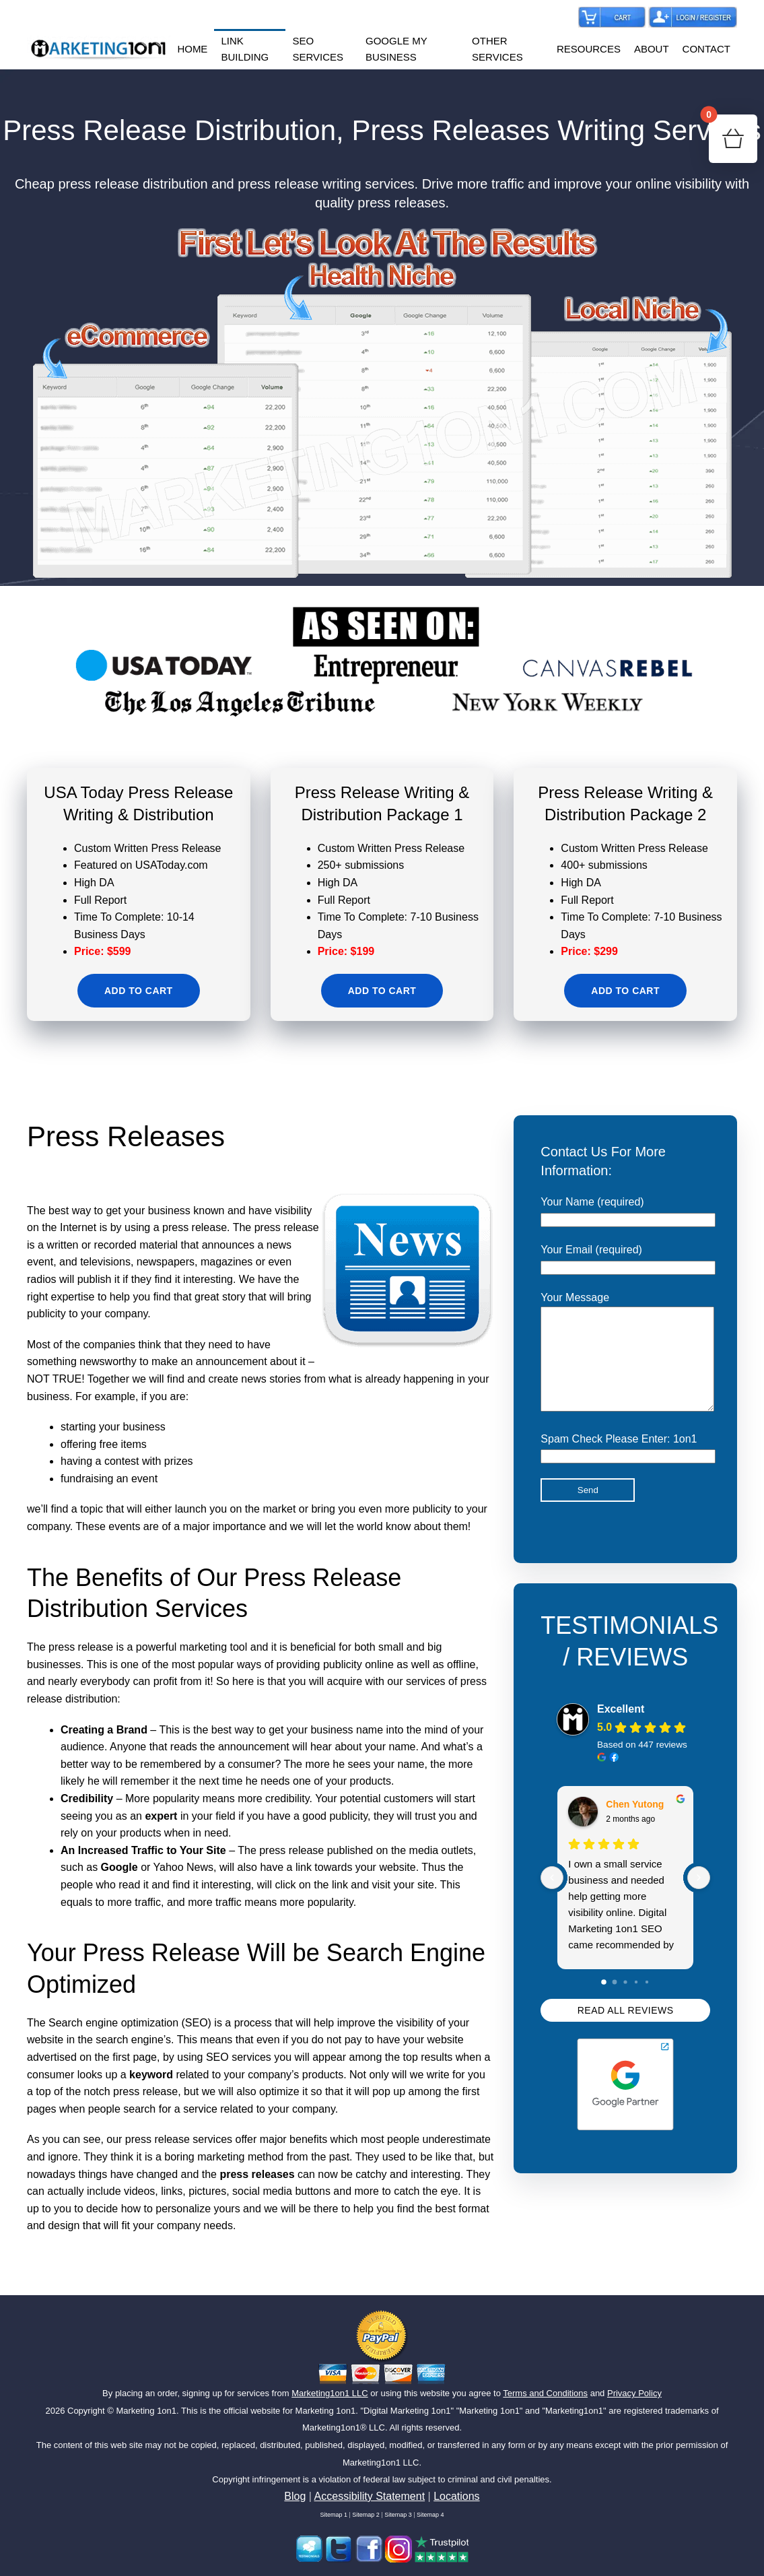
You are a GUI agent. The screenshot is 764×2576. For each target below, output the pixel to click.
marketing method (240, 2156)
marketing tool (214, 1647)
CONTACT (706, 49)
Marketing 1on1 (146, 2411)
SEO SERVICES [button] (317, 49)
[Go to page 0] (603, 2002)
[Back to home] (98, 49)
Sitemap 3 (398, 2514)
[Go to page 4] (647, 2002)
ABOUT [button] (651, 49)
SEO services (238, 2057)
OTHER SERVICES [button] (497, 49)
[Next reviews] (698, 1897)
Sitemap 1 (333, 2514)
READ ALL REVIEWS (626, 2030)
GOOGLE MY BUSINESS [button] (396, 49)
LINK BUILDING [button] (245, 49)
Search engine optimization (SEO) (129, 2022)
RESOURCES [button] (589, 49)
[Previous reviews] (552, 1897)
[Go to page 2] (625, 2002)
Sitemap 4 (430, 2514)
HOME (192, 49)
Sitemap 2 (366, 2514)
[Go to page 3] (636, 2002)
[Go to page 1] (615, 2002)
